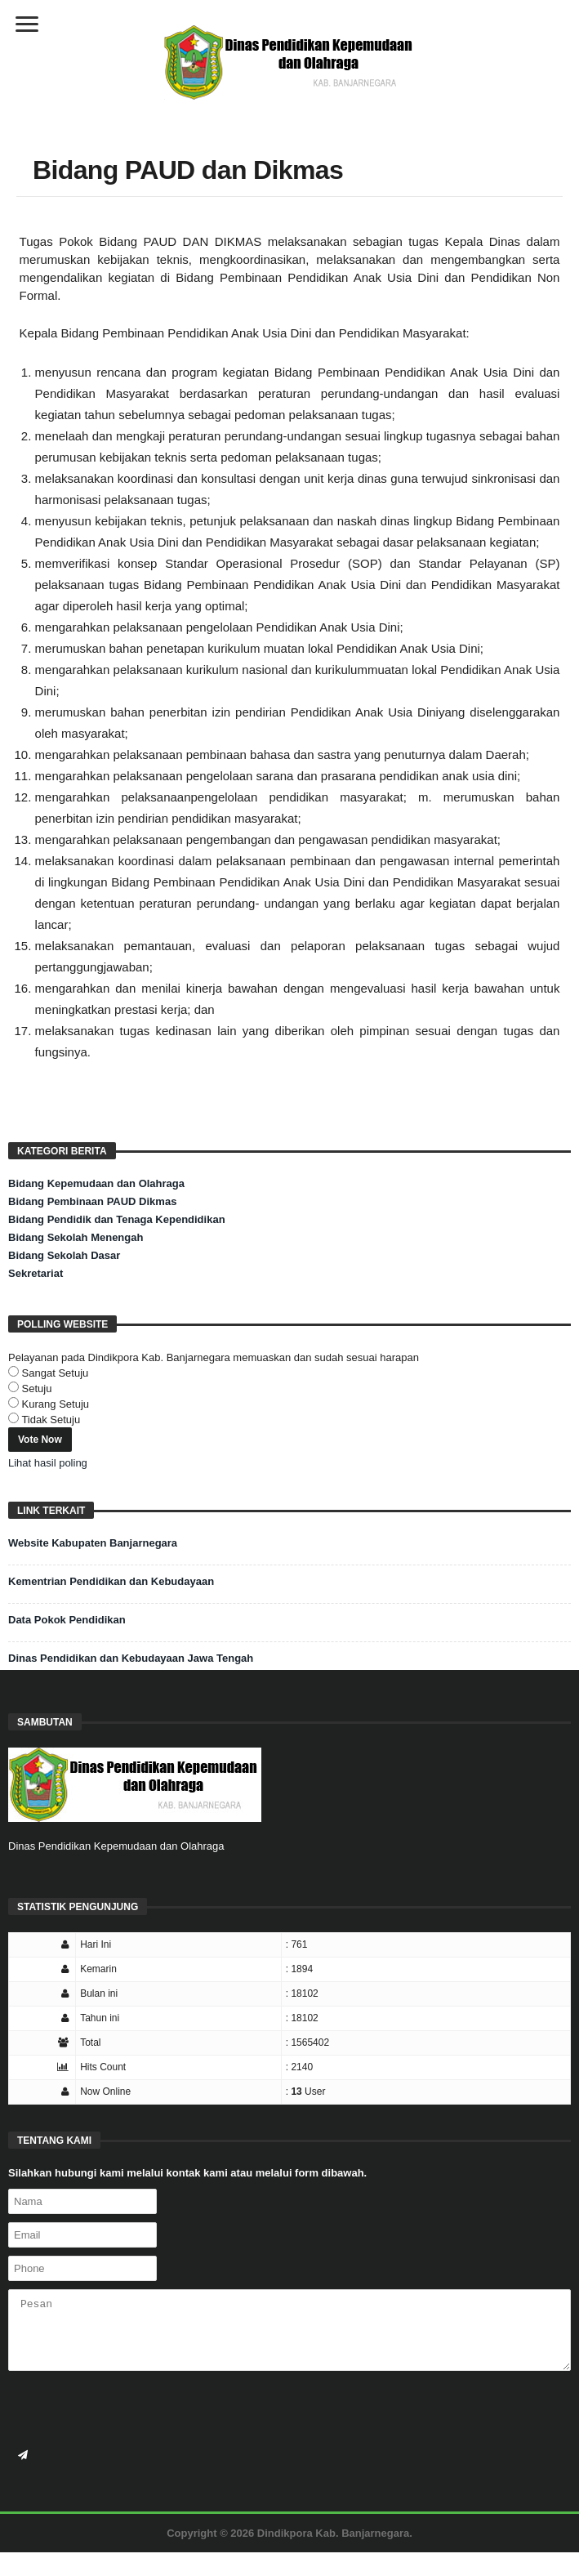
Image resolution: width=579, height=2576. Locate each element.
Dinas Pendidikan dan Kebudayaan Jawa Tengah (130, 1658)
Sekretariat (35, 1273)
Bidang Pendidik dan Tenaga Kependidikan (116, 1219)
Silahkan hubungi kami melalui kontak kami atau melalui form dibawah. (187, 2173)
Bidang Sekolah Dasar (64, 1255)
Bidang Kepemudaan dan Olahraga (96, 1183)
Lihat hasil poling (47, 1463)
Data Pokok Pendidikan (67, 1620)
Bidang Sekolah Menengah (75, 1237)
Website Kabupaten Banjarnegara (92, 1543)
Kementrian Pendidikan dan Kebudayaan (111, 1581)
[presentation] (132, 2411)
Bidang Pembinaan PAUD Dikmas (92, 1201)
